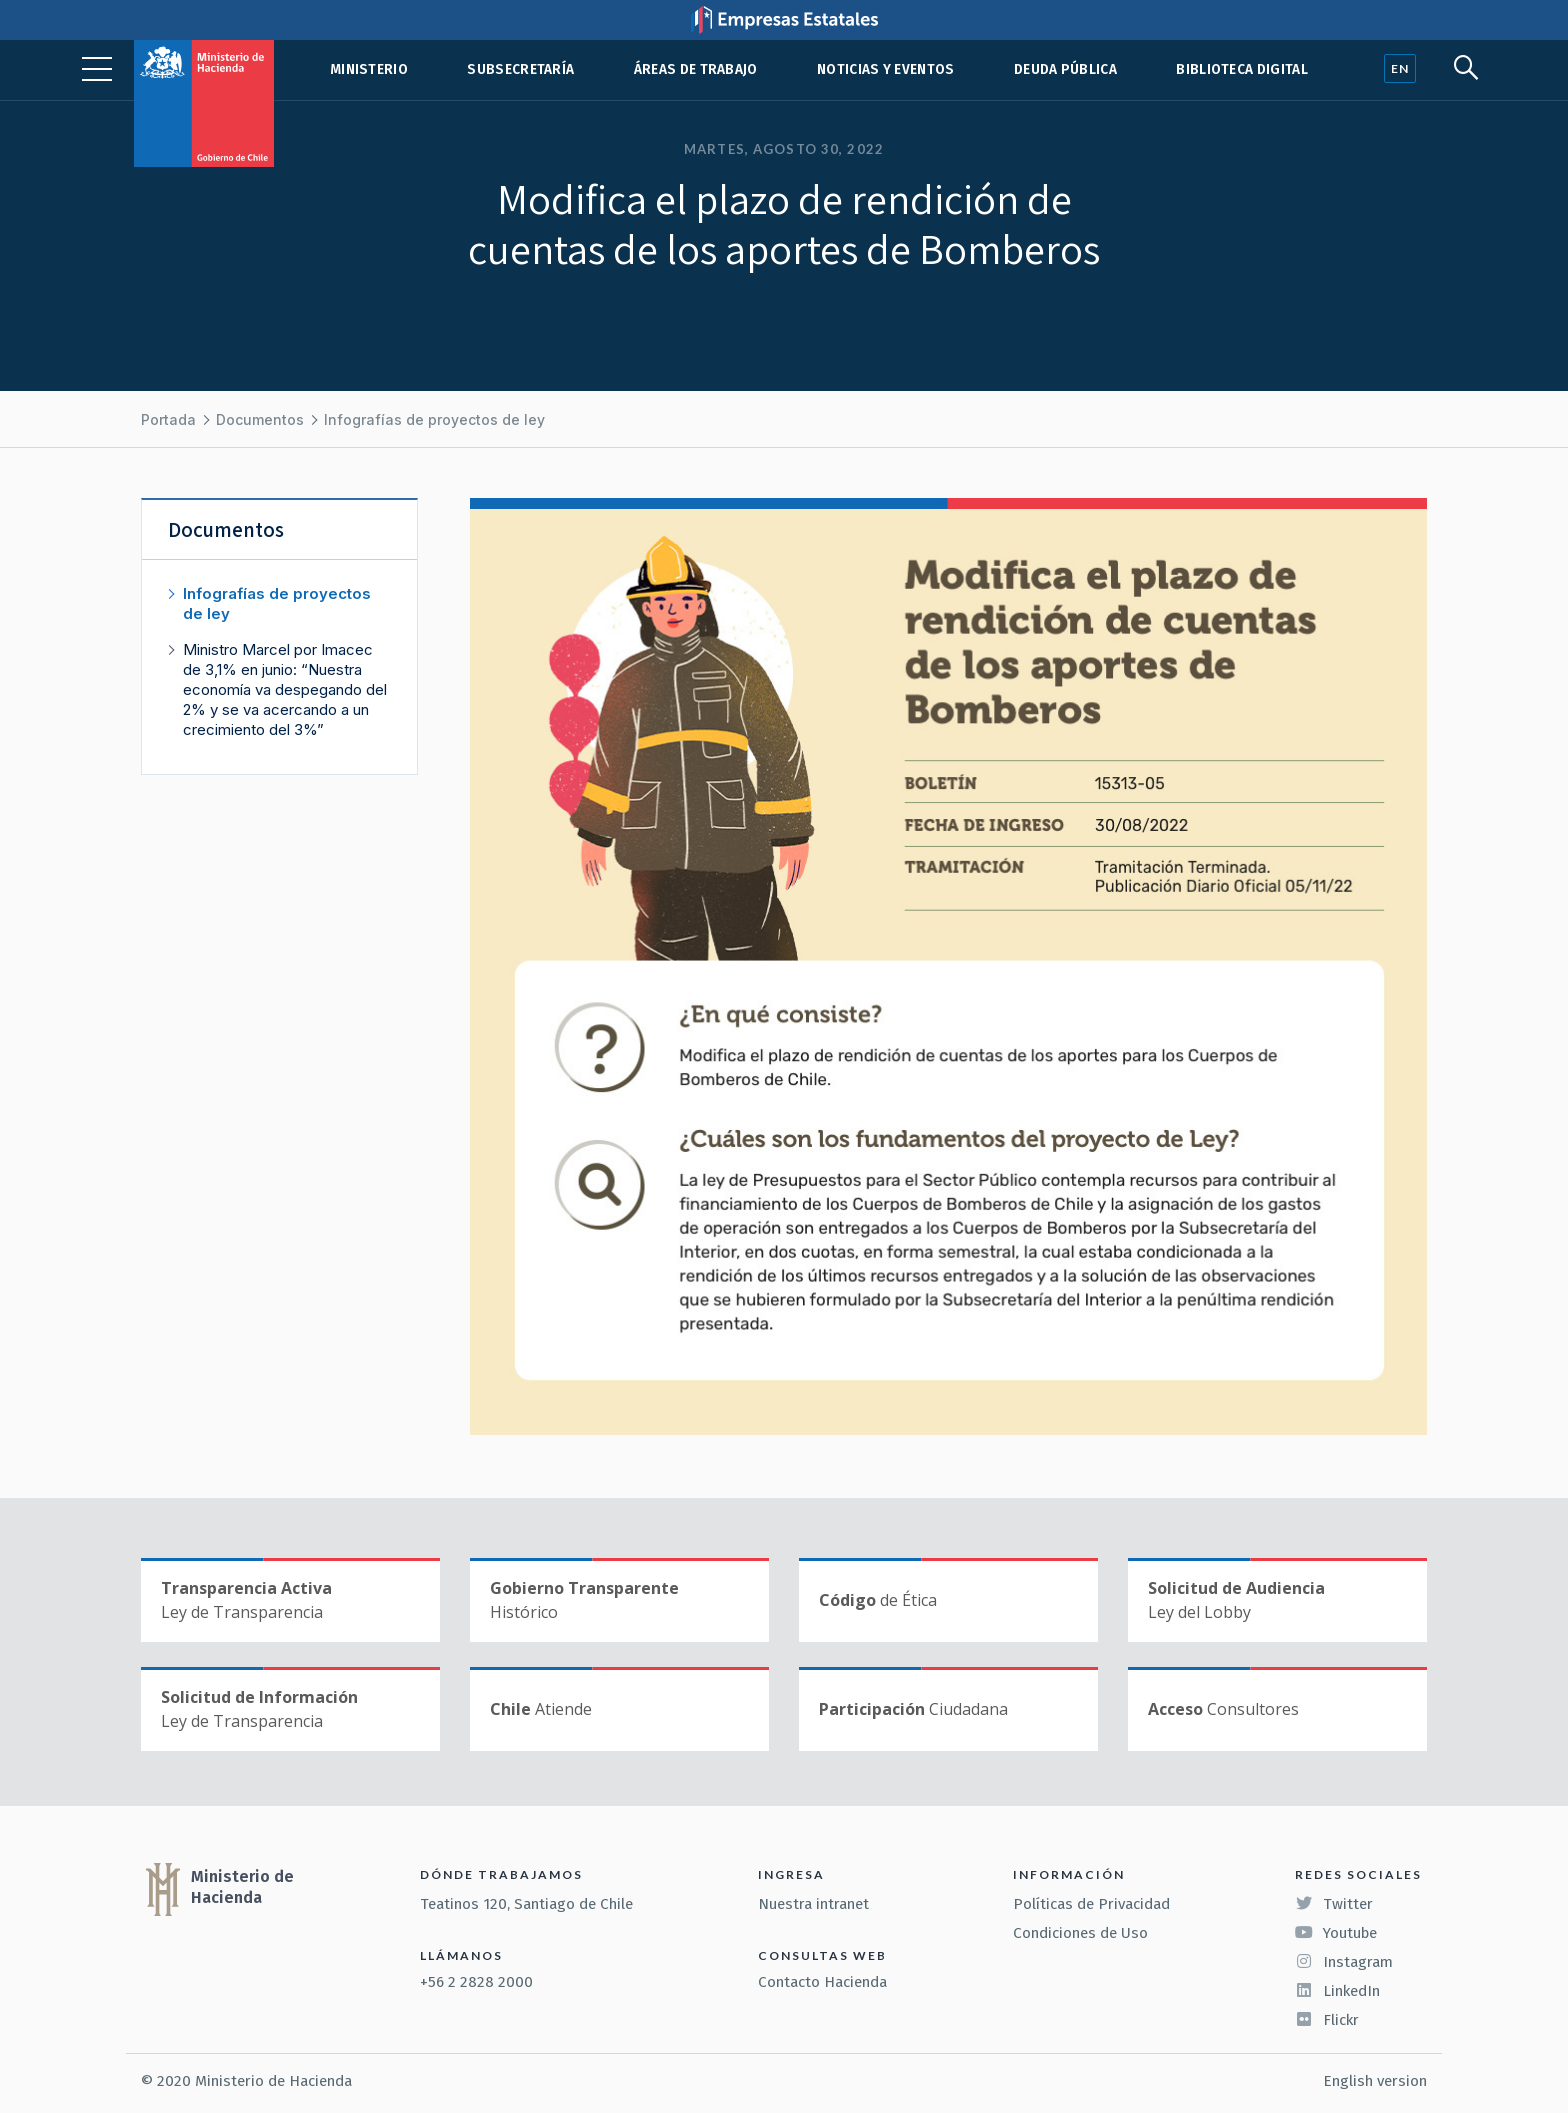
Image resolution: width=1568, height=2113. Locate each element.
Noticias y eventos (886, 69)
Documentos (260, 419)
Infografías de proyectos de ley (434, 419)
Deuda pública (1065, 69)
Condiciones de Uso (1080, 1933)
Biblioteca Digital (1242, 69)
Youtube (1336, 1933)
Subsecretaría (520, 69)
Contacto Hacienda (822, 1982)
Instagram (1344, 1962)
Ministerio (369, 69)
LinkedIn (1337, 1991)
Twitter (1334, 1904)
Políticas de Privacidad (1091, 1904)
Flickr (1327, 2020)
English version (1375, 2081)
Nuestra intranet (813, 1904)
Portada (168, 419)
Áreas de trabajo (696, 69)
